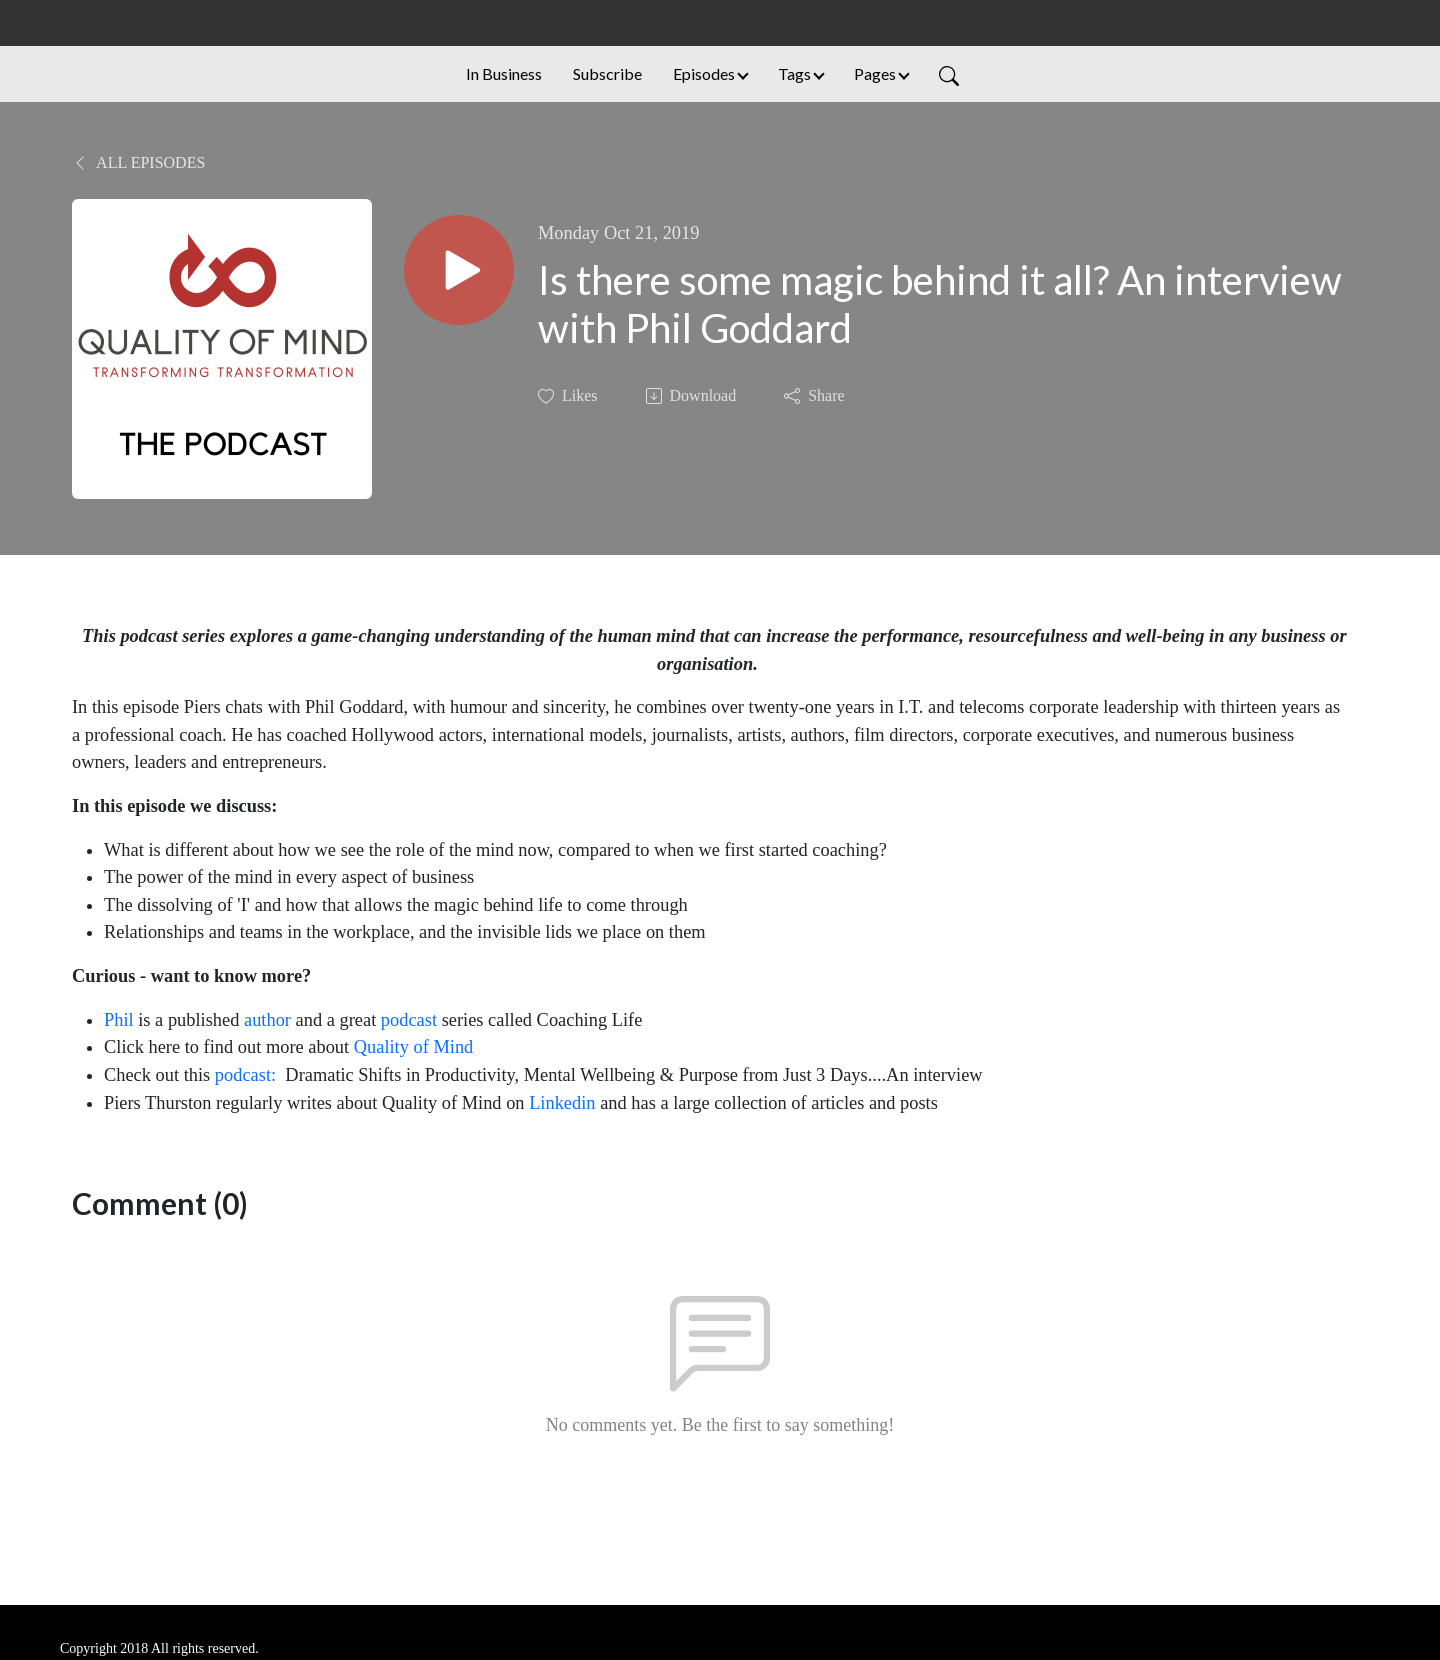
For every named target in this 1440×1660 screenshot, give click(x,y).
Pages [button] (875, 73)
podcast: (245, 1075)
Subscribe (607, 73)
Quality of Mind (416, 1047)
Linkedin (562, 1103)
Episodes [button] (704, 73)
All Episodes (138, 162)
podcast (409, 1020)
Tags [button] (794, 73)
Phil (119, 1020)
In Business (504, 73)
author (267, 1020)
